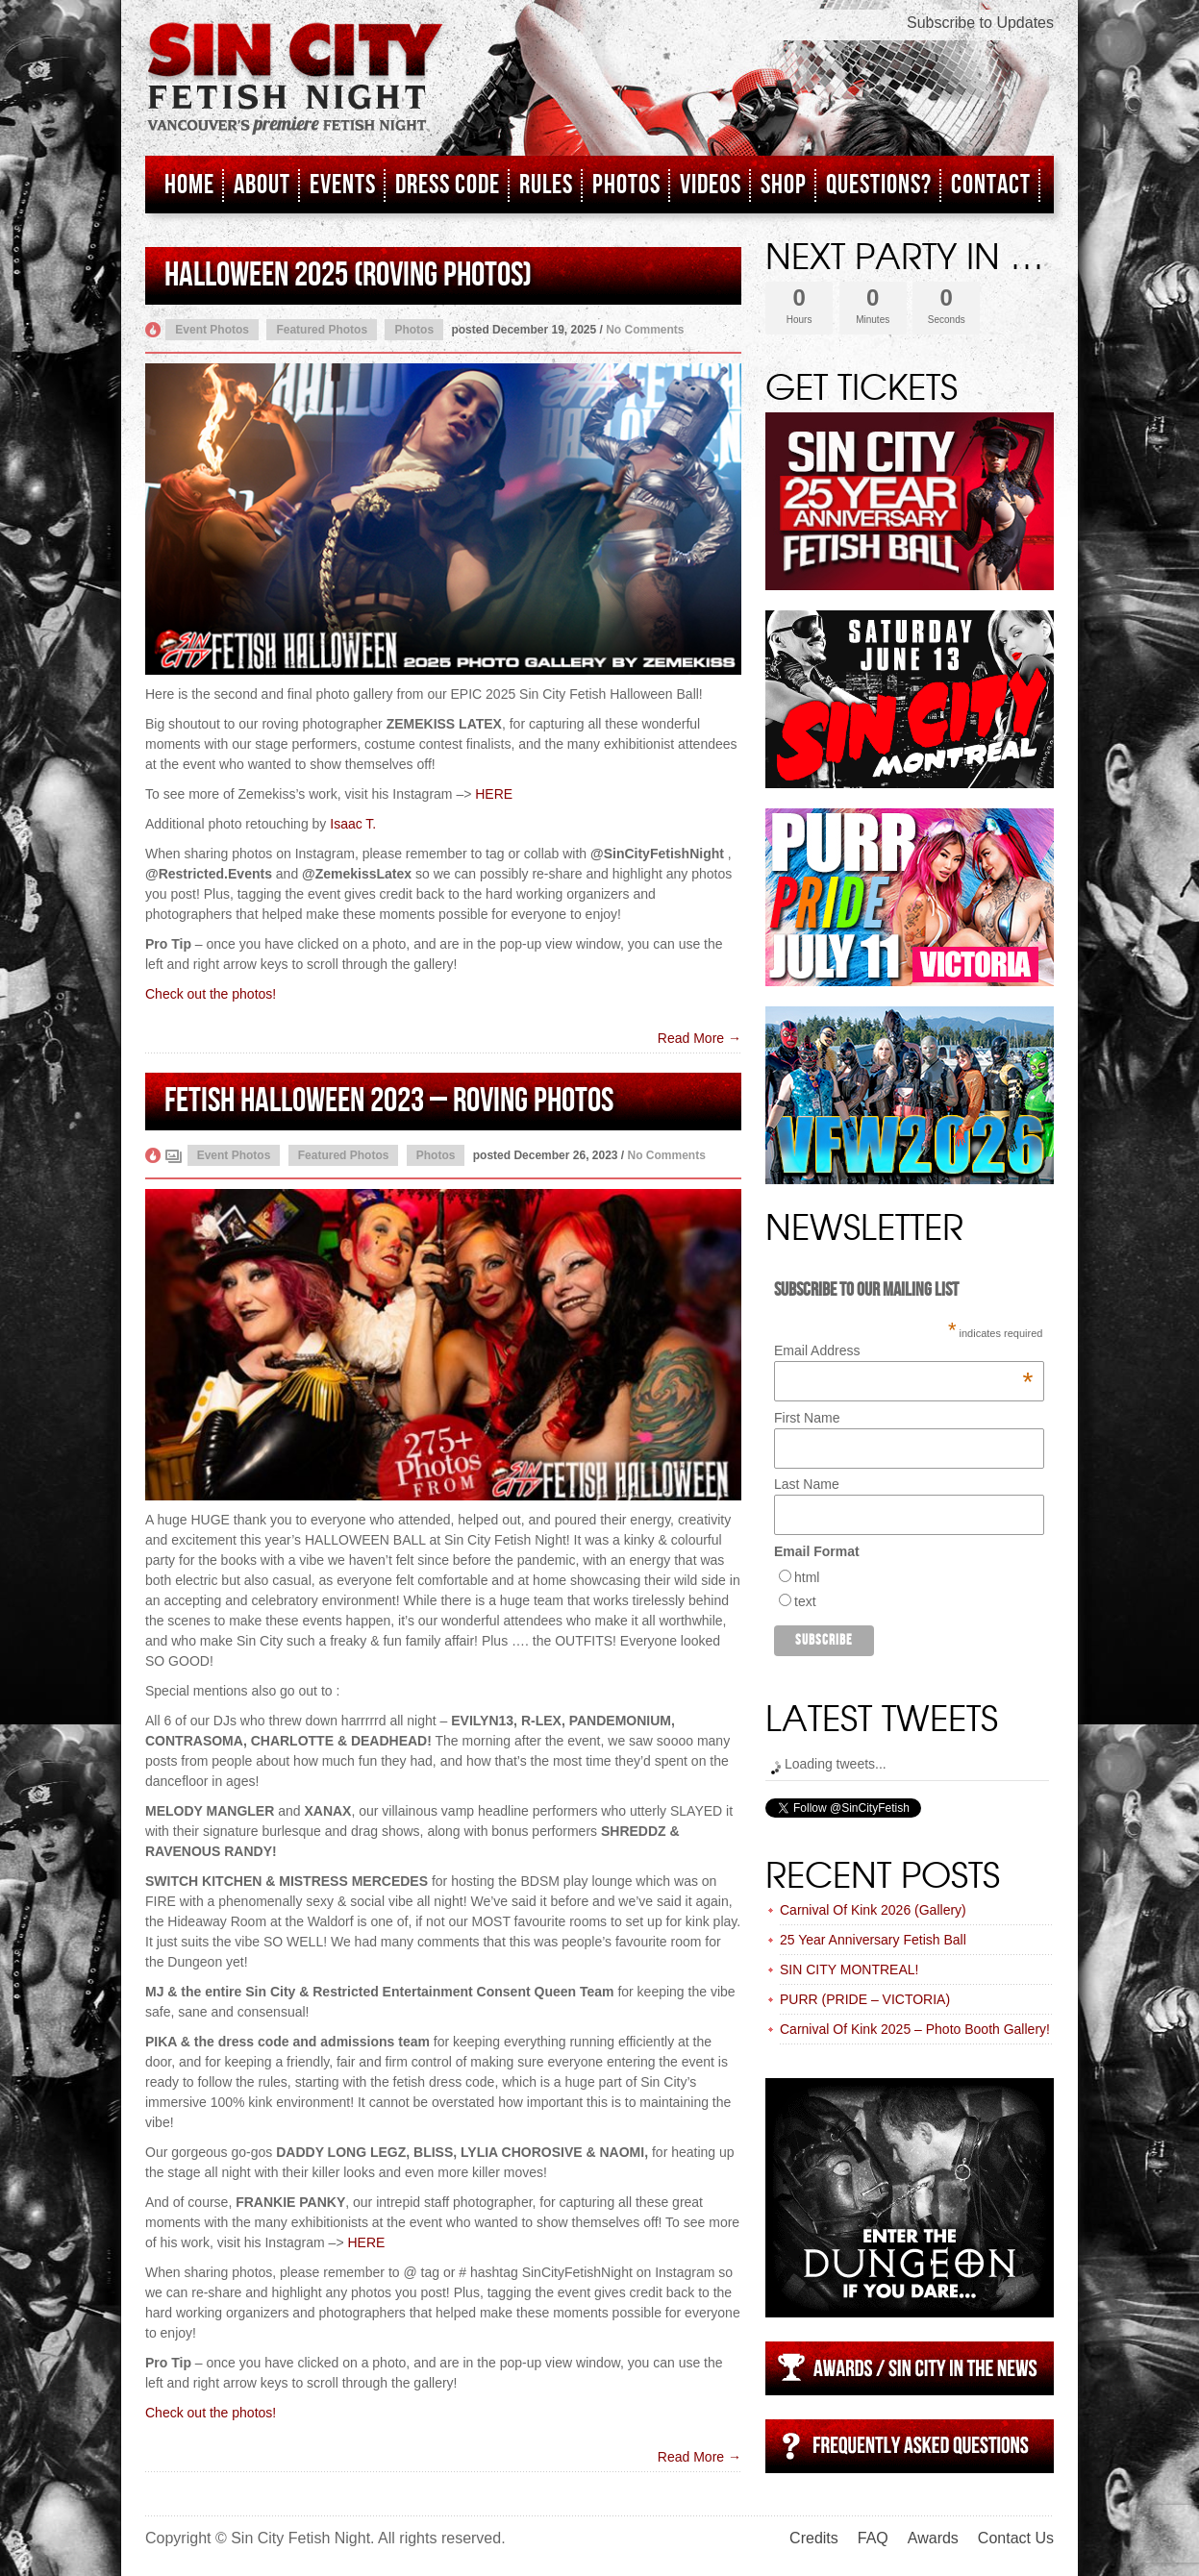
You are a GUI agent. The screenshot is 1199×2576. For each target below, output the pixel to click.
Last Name (806, 1484)
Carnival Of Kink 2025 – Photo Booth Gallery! (915, 2029)
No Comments (645, 329)
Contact (991, 185)
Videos (710, 185)
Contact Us (1016, 2538)
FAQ (873, 2538)
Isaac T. (353, 823)
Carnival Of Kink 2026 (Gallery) (873, 1910)
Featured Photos (321, 329)
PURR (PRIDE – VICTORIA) (865, 1999)
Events (343, 185)
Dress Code (447, 185)
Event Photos (212, 329)
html (806, 1577)
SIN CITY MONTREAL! (849, 1969)
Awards (933, 2538)
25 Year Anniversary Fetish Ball (873, 1939)
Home (189, 185)
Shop (784, 185)
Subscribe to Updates (980, 22)
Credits (813, 2538)
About (262, 185)
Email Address (903, 1350)
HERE (493, 794)
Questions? (879, 185)
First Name (806, 1417)
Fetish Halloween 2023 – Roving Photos (388, 1101)
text (805, 1601)
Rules (546, 185)
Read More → (699, 1038)
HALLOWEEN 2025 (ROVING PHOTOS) (348, 275)
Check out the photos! (210, 994)
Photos (626, 185)
